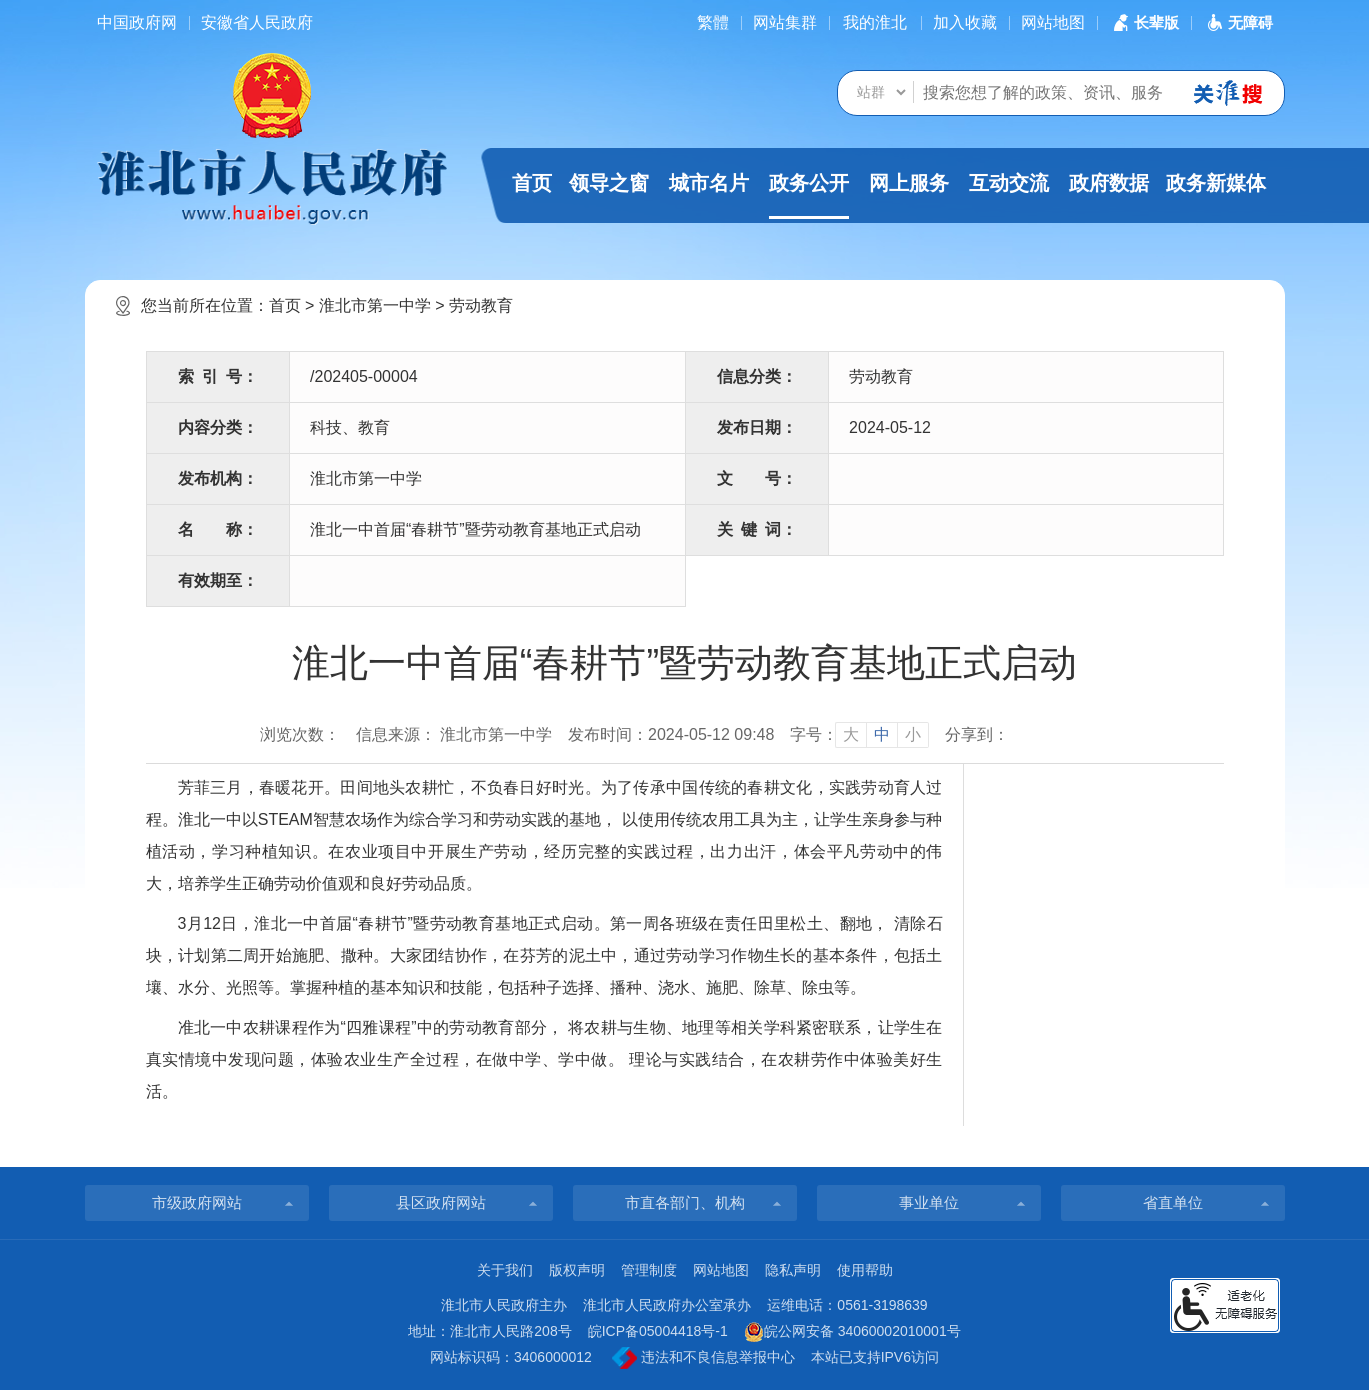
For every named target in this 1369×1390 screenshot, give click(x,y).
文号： (757, 478)
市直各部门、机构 (685, 1202)
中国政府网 (137, 22)
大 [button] (851, 734)
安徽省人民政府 (257, 22)
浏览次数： (300, 734)
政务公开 (809, 195)
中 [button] (882, 734)
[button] (1144, 22)
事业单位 (929, 1202)
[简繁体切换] (713, 22)
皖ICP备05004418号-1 (658, 1331)
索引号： (218, 376)
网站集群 (785, 22)
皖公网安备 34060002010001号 (852, 1332)
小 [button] (913, 734)
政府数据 (1109, 183)
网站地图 (1053, 22)
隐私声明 (793, 1270)
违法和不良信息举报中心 (703, 1358)
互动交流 (1009, 183)
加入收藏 (965, 22)
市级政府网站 (197, 1202)
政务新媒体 (1216, 183)
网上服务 (909, 183)
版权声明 (577, 1270)
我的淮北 (875, 22)
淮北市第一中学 (375, 305)
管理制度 (649, 1270)
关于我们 (505, 1270)
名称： (218, 529)
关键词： (757, 529)
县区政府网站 (441, 1202)
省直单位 (1173, 1202)
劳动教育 (481, 305)
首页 (532, 183)
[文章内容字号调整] (859, 735)
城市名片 (709, 183)
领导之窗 (609, 183)
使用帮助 (865, 1270)
